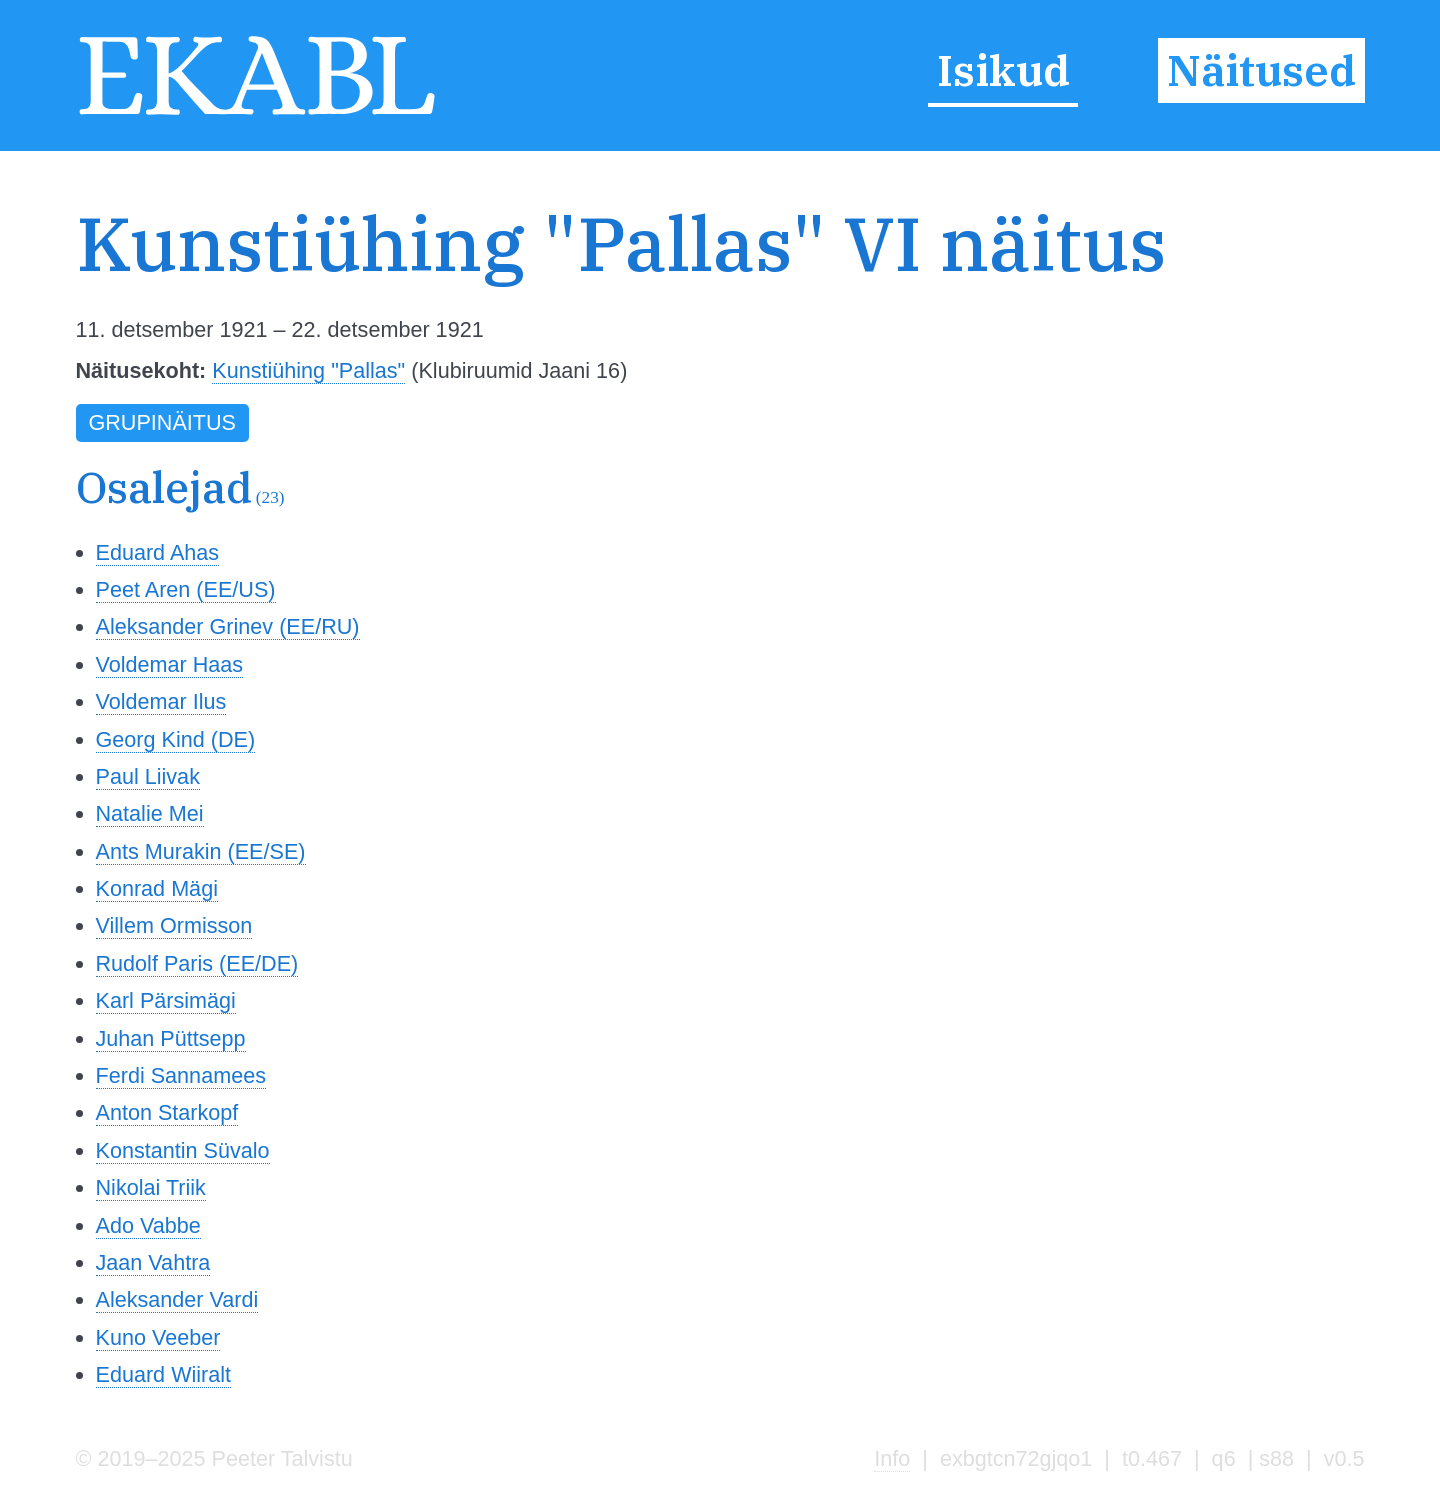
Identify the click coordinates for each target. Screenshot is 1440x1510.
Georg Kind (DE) (176, 739)
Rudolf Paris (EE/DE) (197, 963)
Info (892, 1458)
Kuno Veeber (158, 1337)
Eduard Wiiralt (164, 1374)
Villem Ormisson (174, 925)
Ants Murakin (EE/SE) (201, 851)
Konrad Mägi (157, 888)
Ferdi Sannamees (181, 1075)
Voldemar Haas (170, 664)
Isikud (1003, 71)
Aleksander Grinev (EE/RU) (228, 626)
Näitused (1261, 71)
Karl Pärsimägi (166, 1000)
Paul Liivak (148, 776)
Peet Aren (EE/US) (186, 589)
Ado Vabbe (148, 1225)
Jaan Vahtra (153, 1262)
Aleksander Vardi (177, 1299)
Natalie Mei (150, 813)
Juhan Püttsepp (171, 1038)
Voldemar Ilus (161, 701)
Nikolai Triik (151, 1187)
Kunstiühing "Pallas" (308, 370)
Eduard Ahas (158, 552)
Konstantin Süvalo (183, 1150)
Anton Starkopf (167, 1112)
